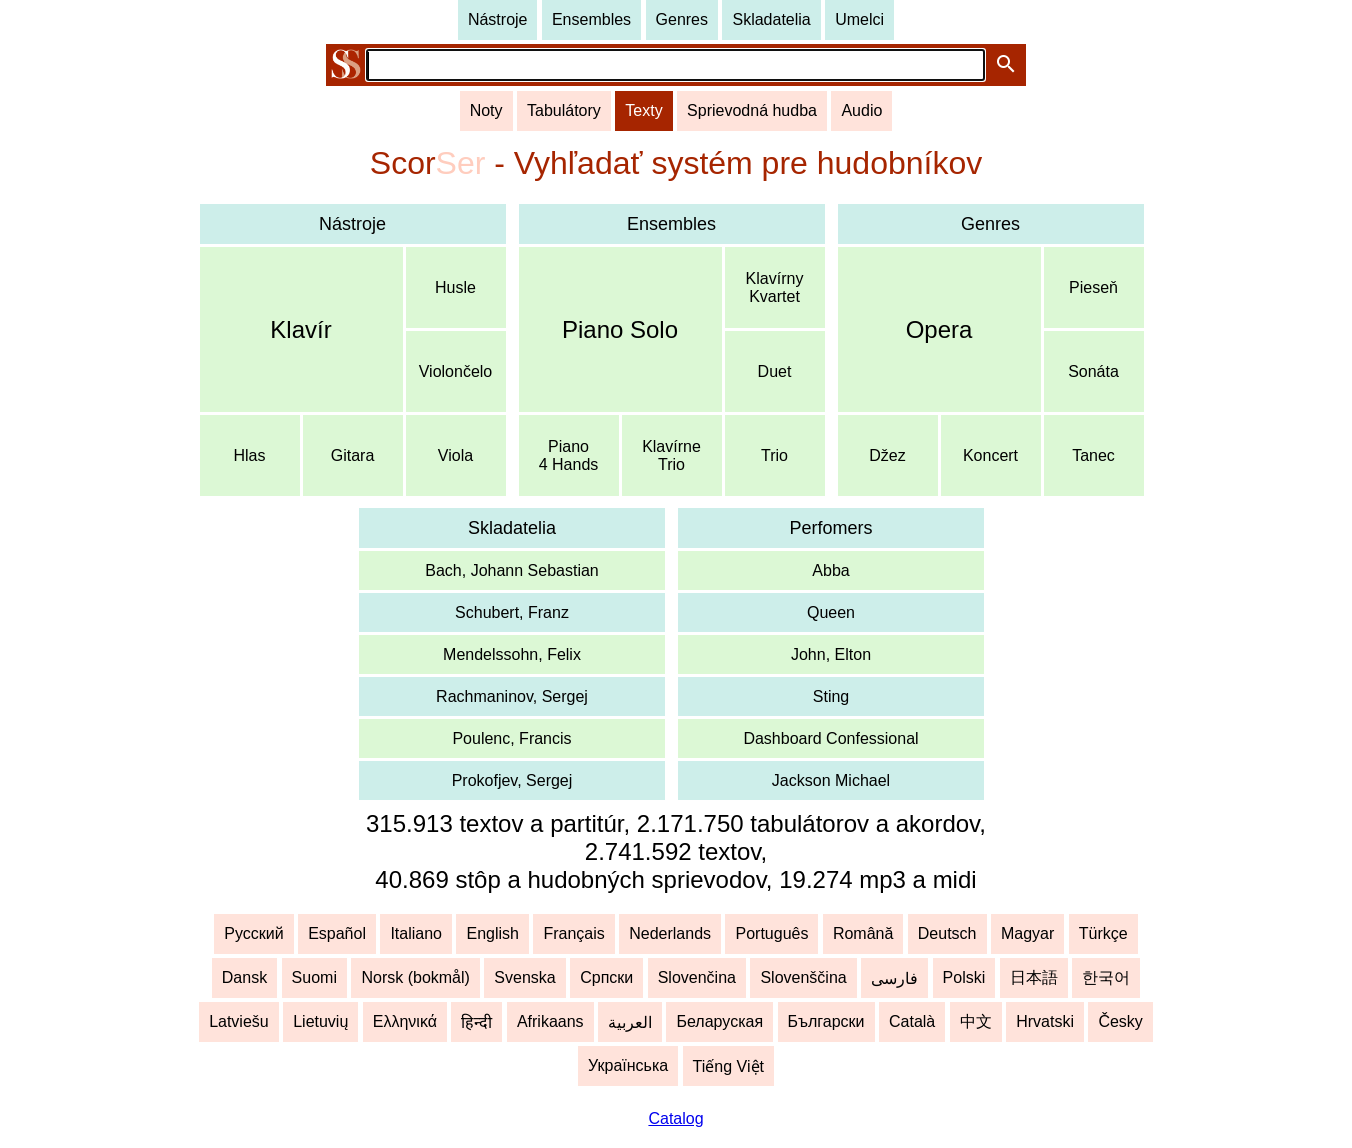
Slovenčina (697, 977)
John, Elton (831, 654)
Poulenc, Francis (511, 738)
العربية (630, 1022)
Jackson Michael (831, 780)
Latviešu (239, 1021)
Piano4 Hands (569, 455)
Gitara (353, 455)
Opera (939, 329)
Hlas (249, 455)
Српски (606, 977)
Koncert (990, 455)
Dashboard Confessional (830, 738)
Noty (486, 110)
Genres (682, 19)
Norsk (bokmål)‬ (415, 977)
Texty (643, 110)
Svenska (524, 977)
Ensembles (591, 19)
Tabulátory (564, 110)
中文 (976, 1021)
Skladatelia (771, 19)
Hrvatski (1045, 1021)
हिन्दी (476, 1022)
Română (863, 933)
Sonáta (1093, 371)
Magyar (1027, 933)
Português (771, 933)
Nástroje (498, 19)
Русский (253, 933)
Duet (775, 371)
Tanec (1093, 455)
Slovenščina (803, 977)
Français (573, 933)
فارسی (894, 978)
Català (912, 1021)
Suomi (314, 977)
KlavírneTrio (671, 455)
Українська (628, 1065)
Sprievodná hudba (752, 110)
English (492, 933)
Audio (861, 110)
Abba (830, 570)
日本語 (1034, 977)
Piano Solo (620, 329)
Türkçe (1103, 933)
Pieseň (1093, 287)
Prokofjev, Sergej (512, 780)
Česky (1120, 1021)
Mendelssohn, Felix (512, 654)
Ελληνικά (405, 1021)
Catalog (675, 1118)
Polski (964, 977)
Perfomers (830, 528)
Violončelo (456, 371)
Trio (774, 455)
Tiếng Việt (728, 1066)
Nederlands (670, 933)
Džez (887, 455)
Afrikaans (550, 1021)
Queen (831, 612)
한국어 (1106, 977)
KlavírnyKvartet (775, 287)
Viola (455, 455)
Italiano (416, 933)
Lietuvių (320, 1021)
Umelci (859, 19)
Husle (455, 287)
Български (826, 1021)
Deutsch (947, 933)
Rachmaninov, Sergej (512, 696)
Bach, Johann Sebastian (511, 570)
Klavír (300, 329)
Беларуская (719, 1021)
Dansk (244, 977)
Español (337, 933)
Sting (831, 696)
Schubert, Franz (512, 612)
